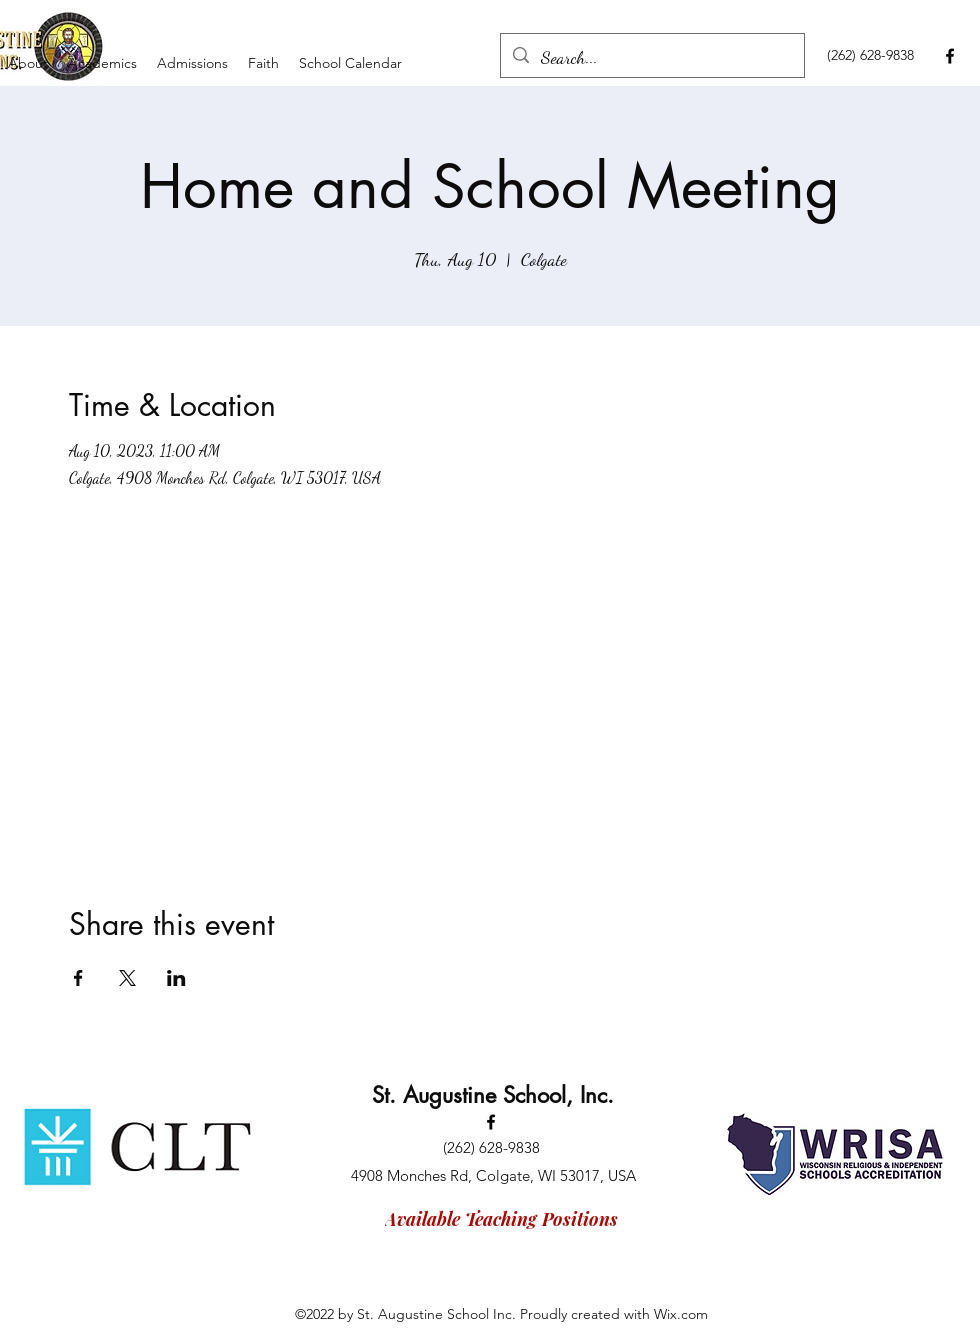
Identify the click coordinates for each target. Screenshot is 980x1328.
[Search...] (651, 58)
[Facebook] (950, 56)
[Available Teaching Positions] (501, 1219)
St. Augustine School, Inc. (493, 1095)
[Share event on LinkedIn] (176, 978)
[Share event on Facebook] (78, 978)
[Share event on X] (127, 978)
